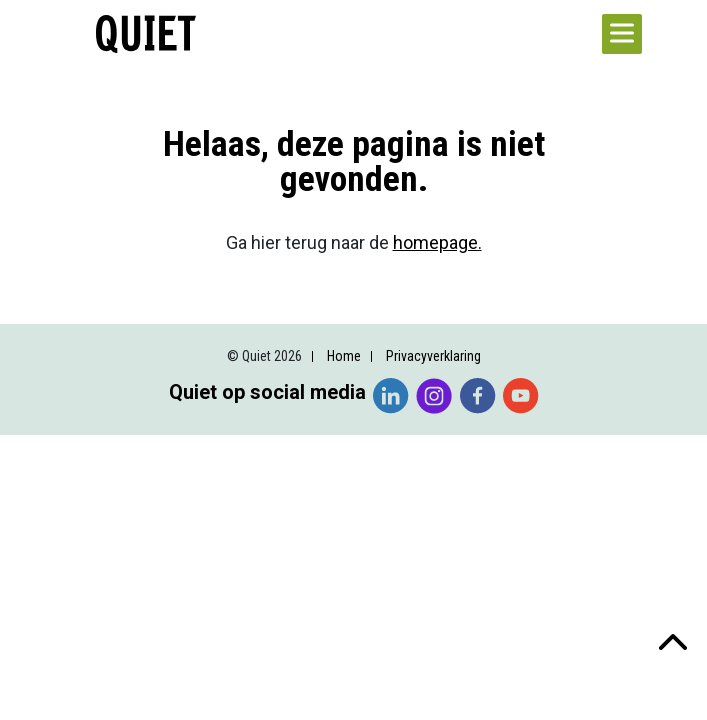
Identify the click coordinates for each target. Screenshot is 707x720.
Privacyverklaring (433, 356)
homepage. (437, 242)
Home (344, 356)
